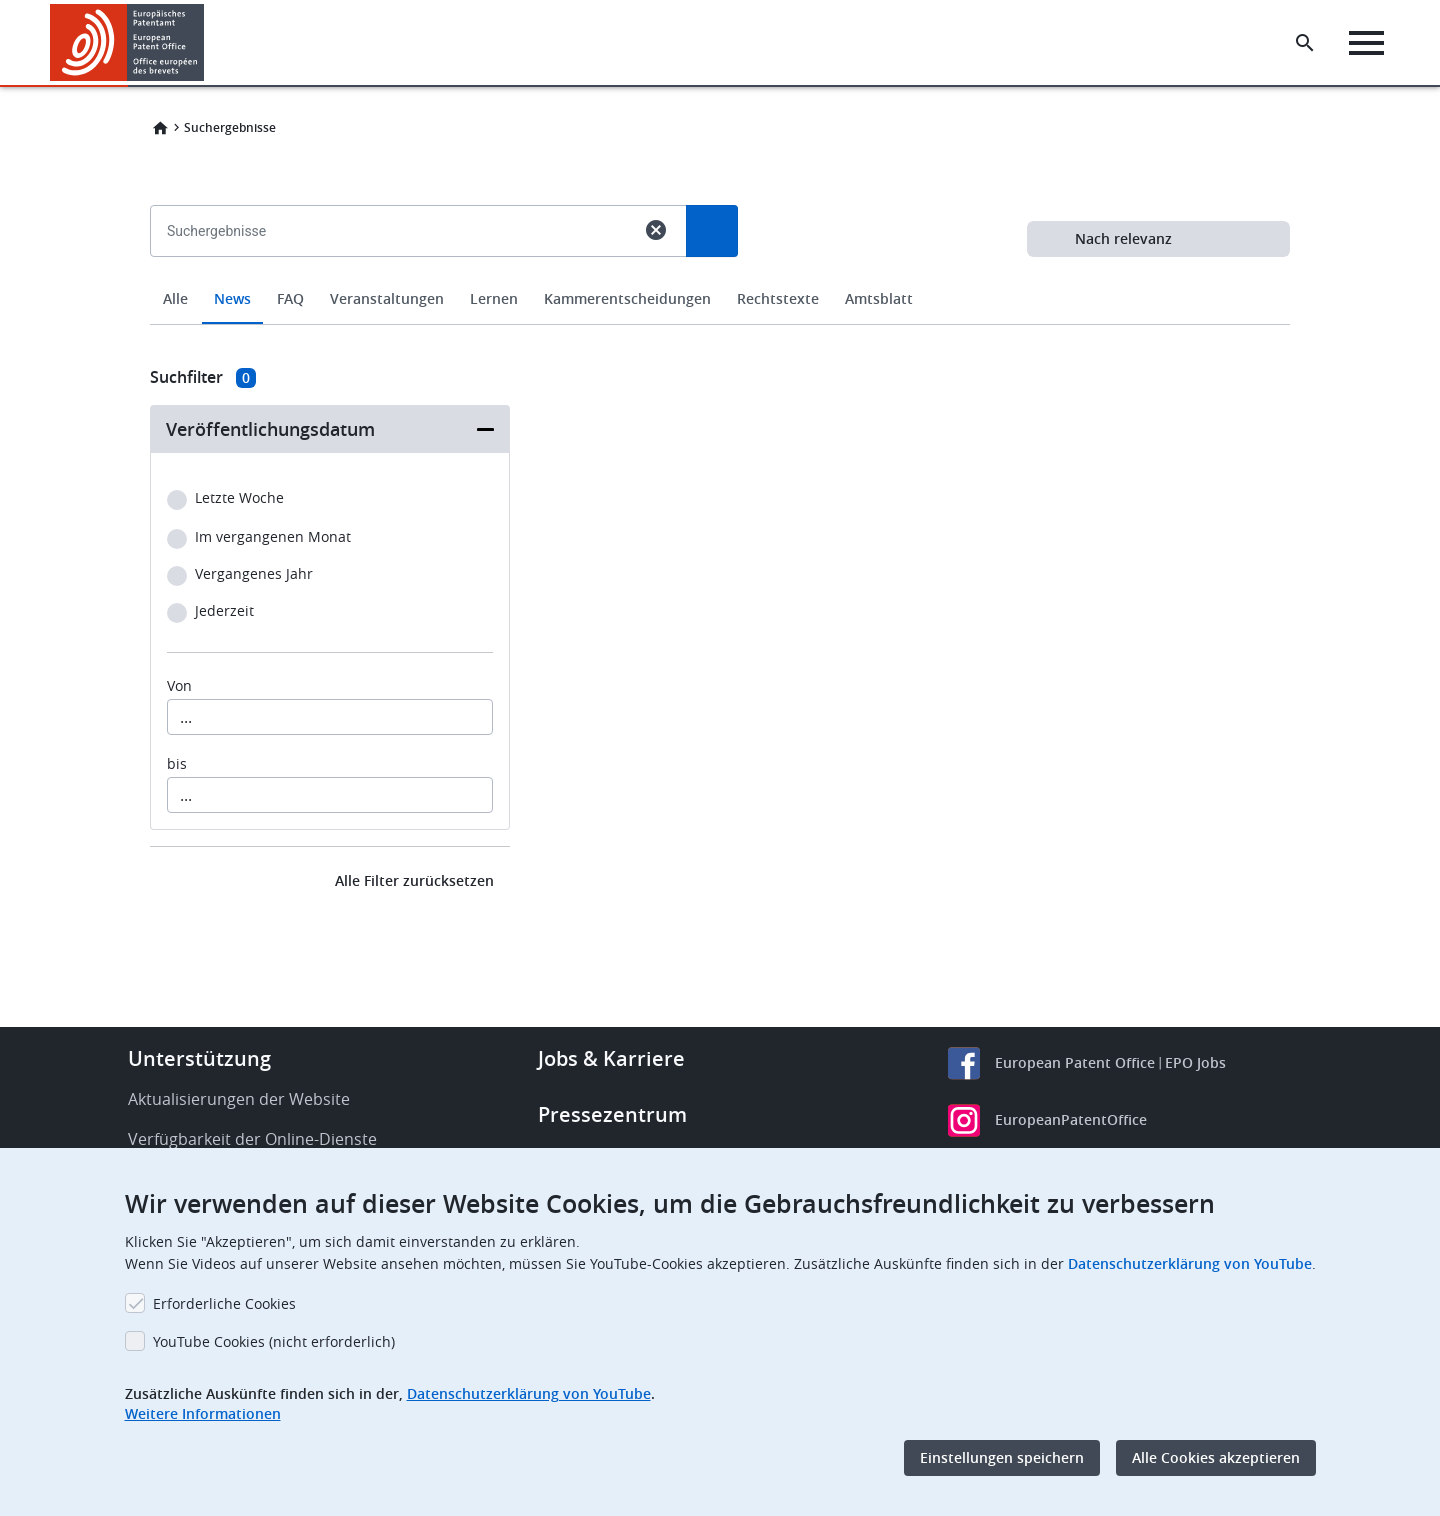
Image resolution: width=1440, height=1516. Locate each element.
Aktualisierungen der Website (239, 1099)
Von (179, 686)
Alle (175, 298)
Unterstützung (199, 1058)
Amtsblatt (879, 298)
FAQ (290, 298)
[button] (207, 43)
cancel (656, 230)
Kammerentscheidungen (627, 298)
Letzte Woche (239, 498)
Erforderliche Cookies (224, 1303)
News (232, 298)
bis (177, 764)
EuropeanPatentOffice (1071, 1119)
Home (160, 128)
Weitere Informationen (203, 1413)
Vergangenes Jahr (254, 574)
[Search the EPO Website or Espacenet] (1305, 43)
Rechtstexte (778, 298)
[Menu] (1366, 43)
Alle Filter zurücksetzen (414, 880)
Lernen (494, 298)
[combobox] (720, 277)
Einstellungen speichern (1002, 1457)
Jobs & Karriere (611, 1058)
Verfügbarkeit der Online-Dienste (252, 1139)
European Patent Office (1075, 1062)
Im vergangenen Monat (273, 537)
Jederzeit (224, 611)
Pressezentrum (612, 1114)
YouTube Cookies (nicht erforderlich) (274, 1341)
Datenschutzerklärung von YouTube (1190, 1263)
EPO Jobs (1195, 1062)
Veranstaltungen (387, 298)
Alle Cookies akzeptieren (1216, 1457)
